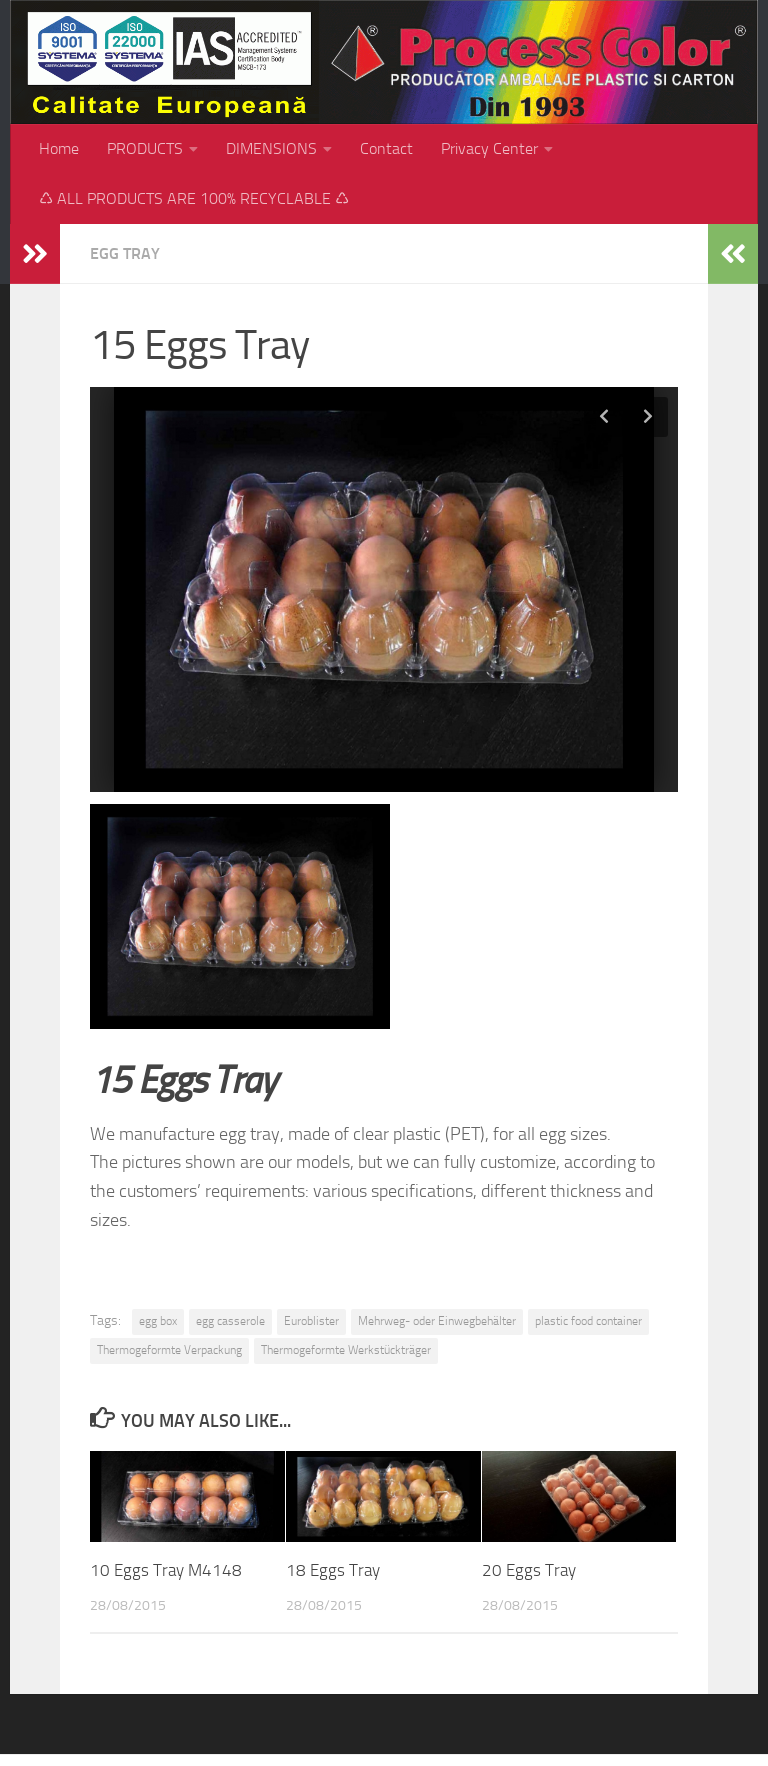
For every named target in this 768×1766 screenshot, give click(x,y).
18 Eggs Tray (333, 1570)
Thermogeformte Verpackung (169, 1350)
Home (59, 148)
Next (648, 417)
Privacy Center (489, 148)
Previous (604, 417)
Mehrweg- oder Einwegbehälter (437, 1321)
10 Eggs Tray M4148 (166, 1570)
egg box (158, 1321)
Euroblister (311, 1321)
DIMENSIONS (271, 148)
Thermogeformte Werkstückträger (346, 1350)
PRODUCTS (145, 148)
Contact (386, 148)
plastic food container (588, 1321)
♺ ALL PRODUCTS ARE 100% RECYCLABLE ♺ (194, 198)
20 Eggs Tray (529, 1570)
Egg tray (125, 253)
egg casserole (230, 1321)
